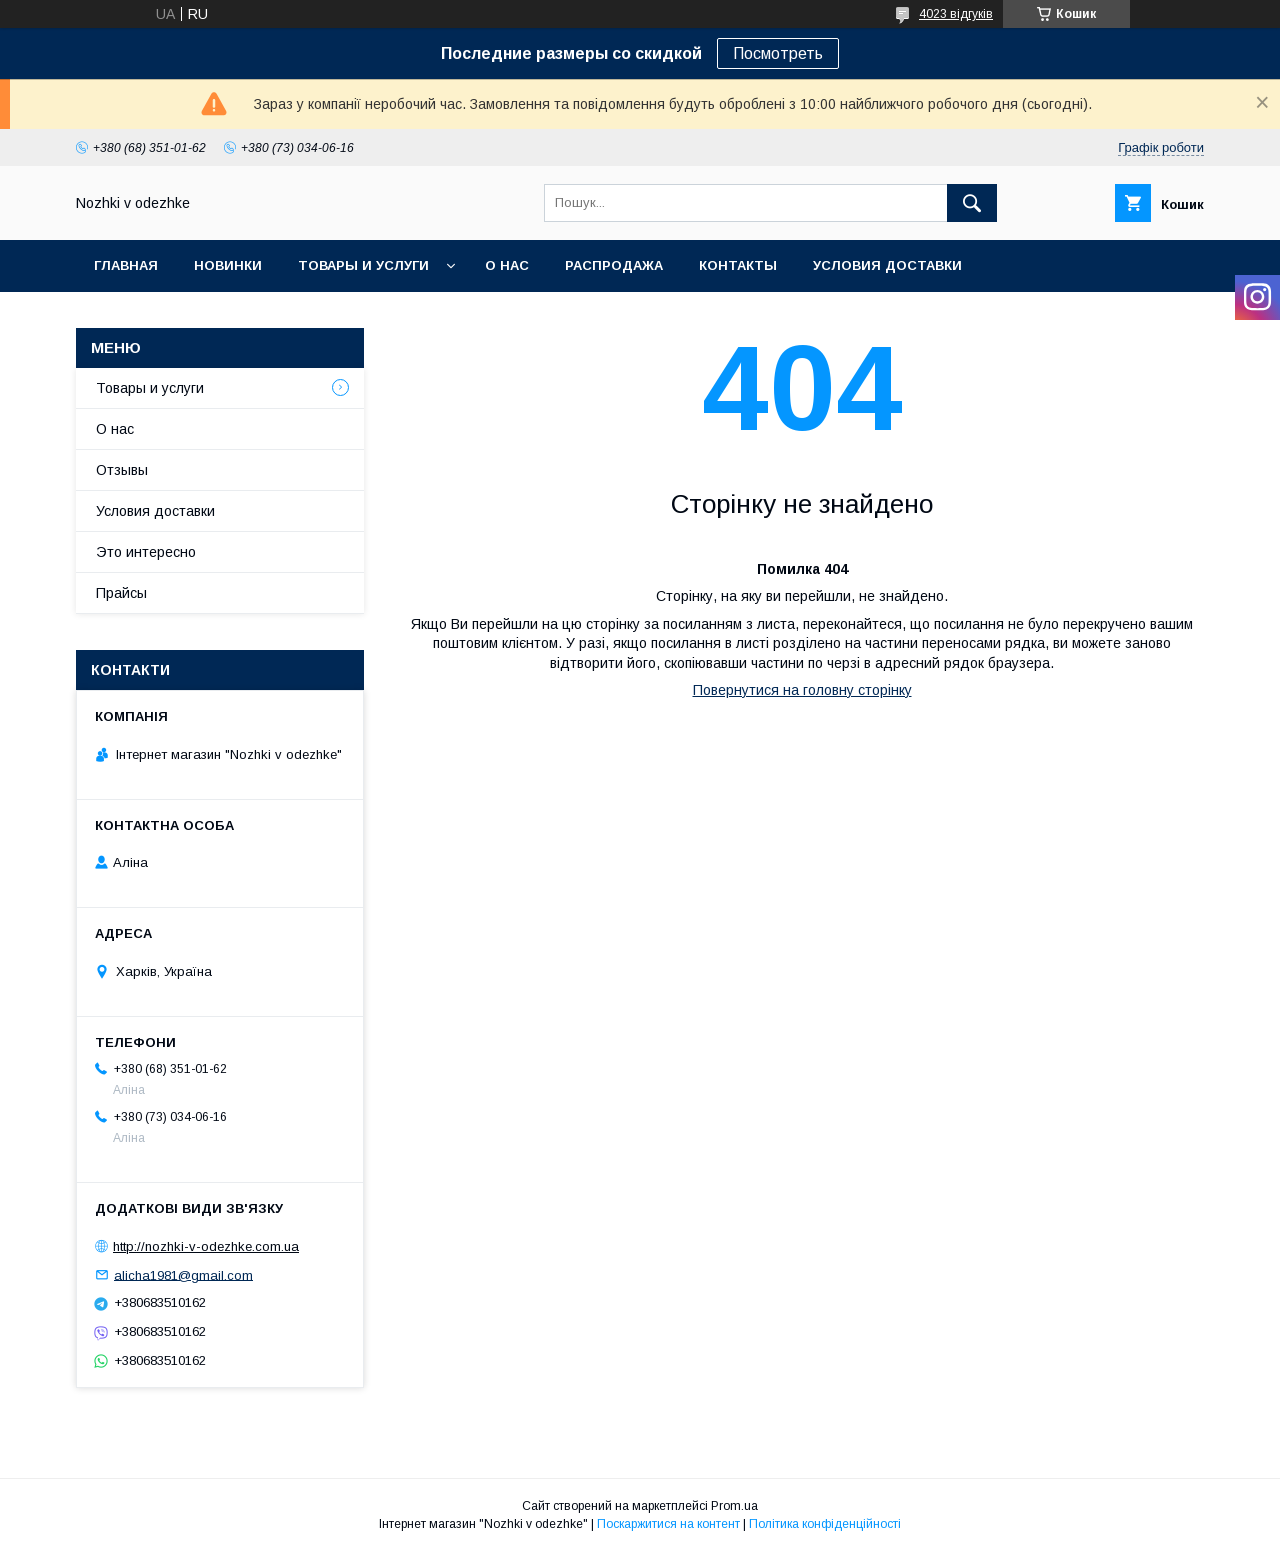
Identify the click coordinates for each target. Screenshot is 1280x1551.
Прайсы (121, 593)
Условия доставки (887, 265)
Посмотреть (778, 53)
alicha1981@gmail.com (183, 1274)
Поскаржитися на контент (668, 1524)
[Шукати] (972, 203)
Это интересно (146, 552)
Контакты (738, 265)
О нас (507, 265)
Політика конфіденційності (825, 1524)
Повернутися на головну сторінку (802, 690)
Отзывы (122, 470)
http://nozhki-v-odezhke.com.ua (206, 1246)
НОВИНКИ (228, 265)
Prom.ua (734, 1506)
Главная (126, 265)
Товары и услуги (363, 265)
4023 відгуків (956, 14)
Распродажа (614, 265)
